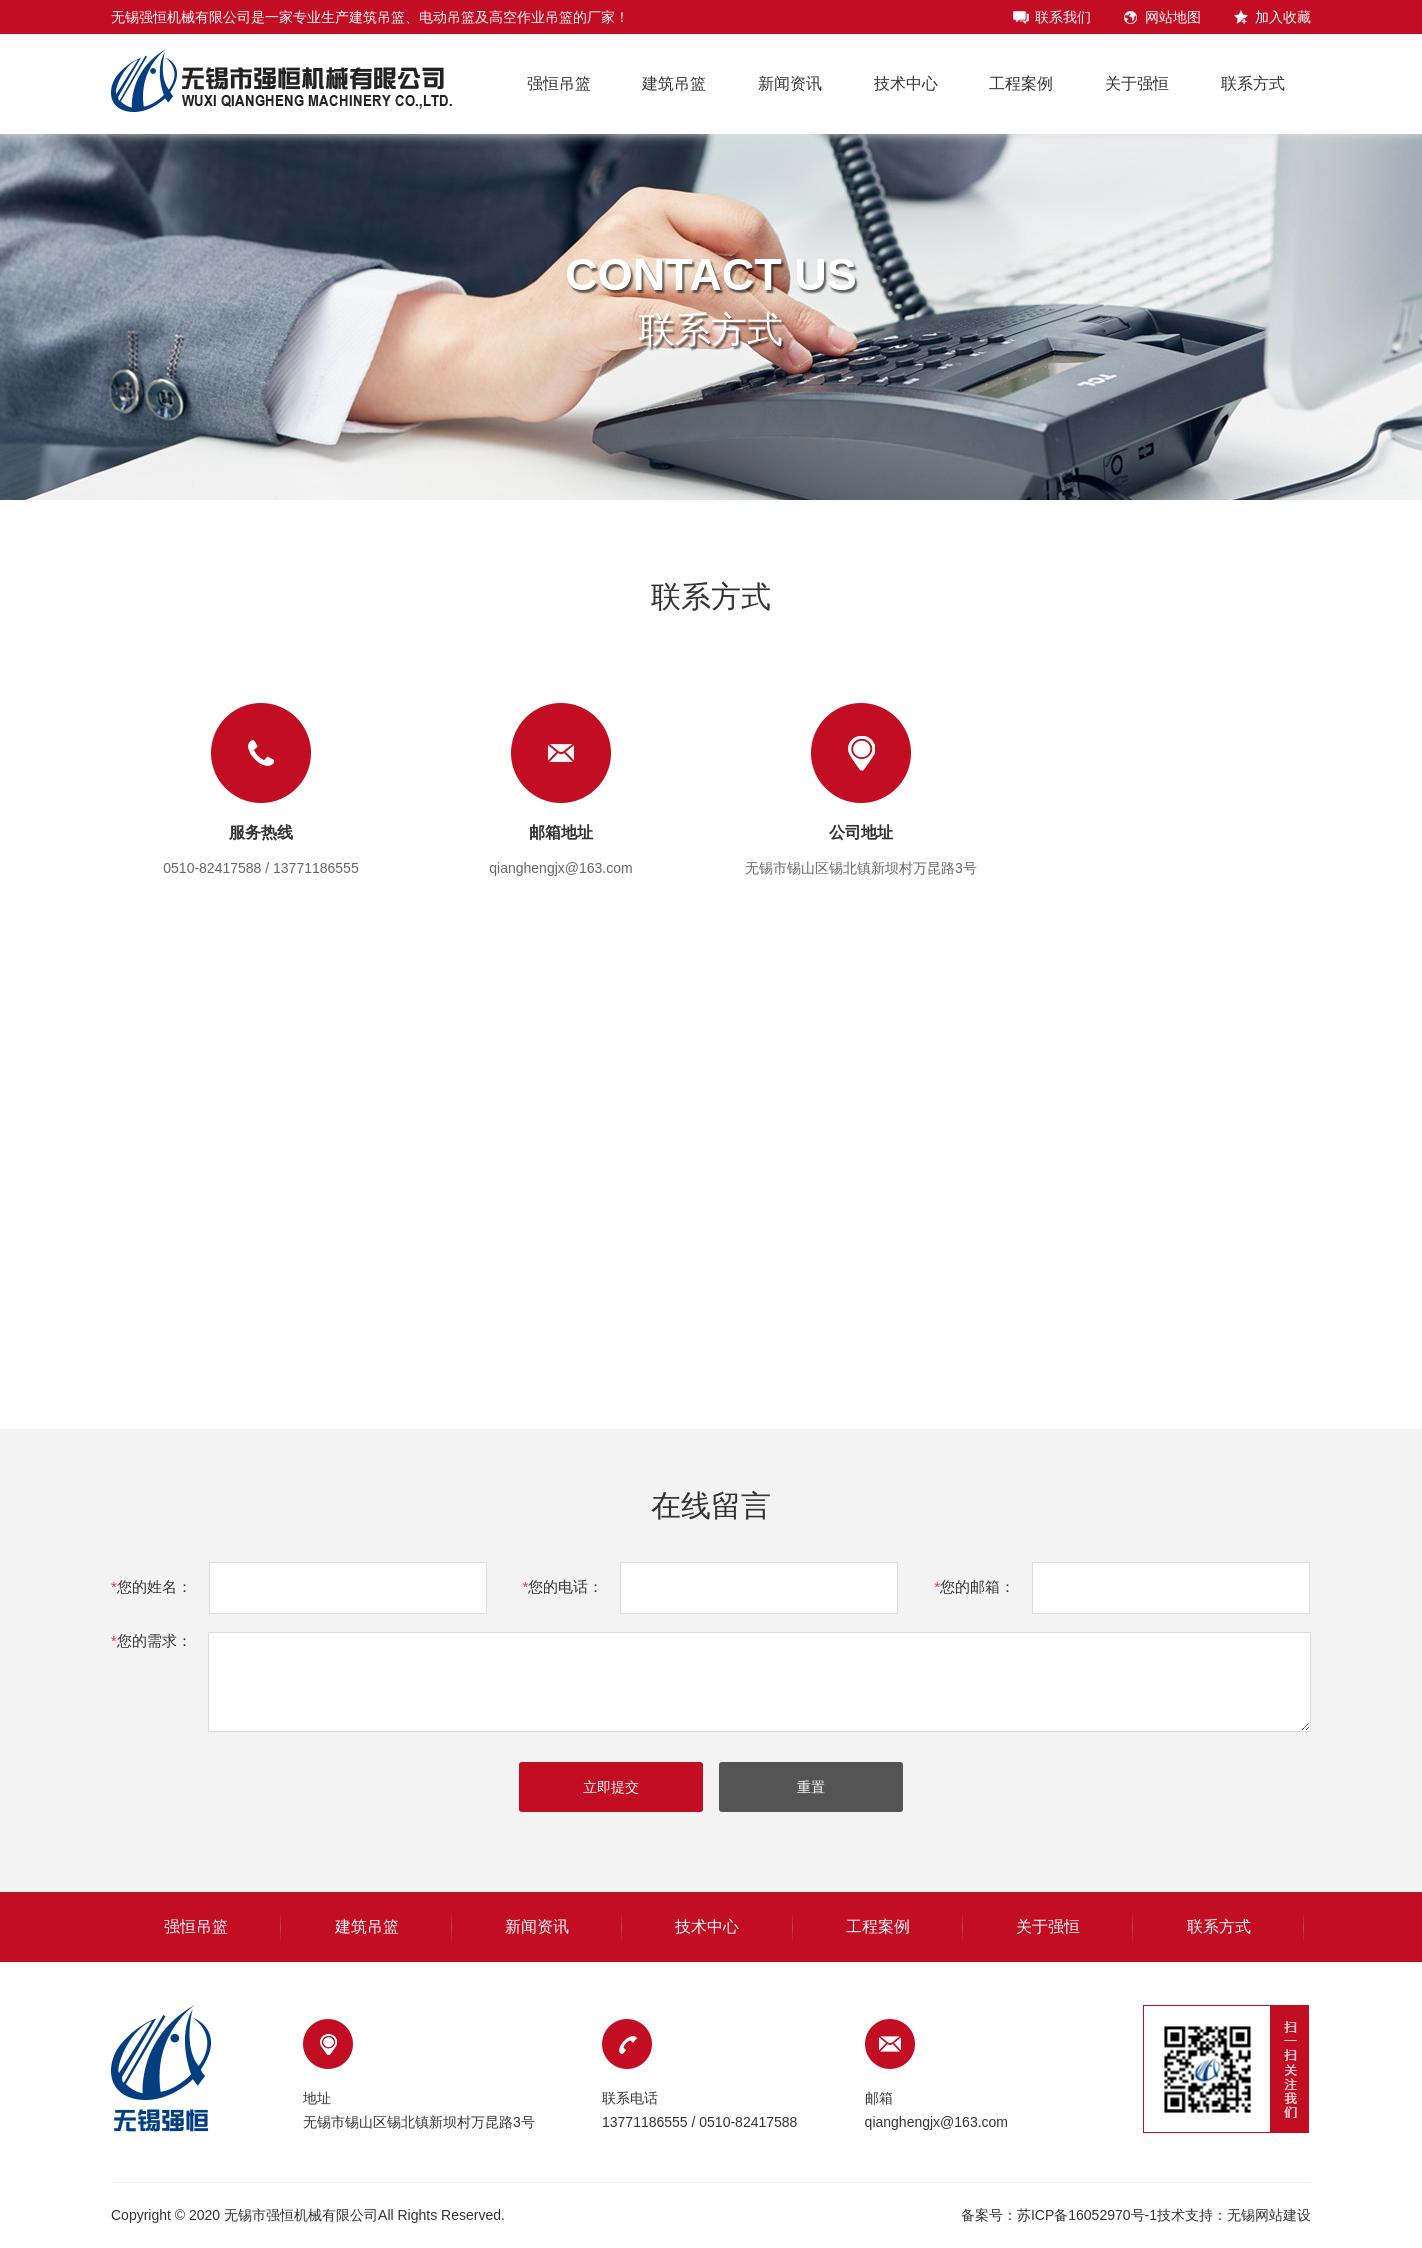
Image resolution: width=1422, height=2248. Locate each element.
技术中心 (906, 83)
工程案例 (1021, 83)
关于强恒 (1137, 83)
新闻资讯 (790, 83)
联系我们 (1063, 17)
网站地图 (1173, 17)
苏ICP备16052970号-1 (1087, 2215)
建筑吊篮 (674, 83)
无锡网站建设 (1269, 2215)
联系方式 (1253, 83)
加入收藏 (1283, 17)
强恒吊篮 (559, 83)
